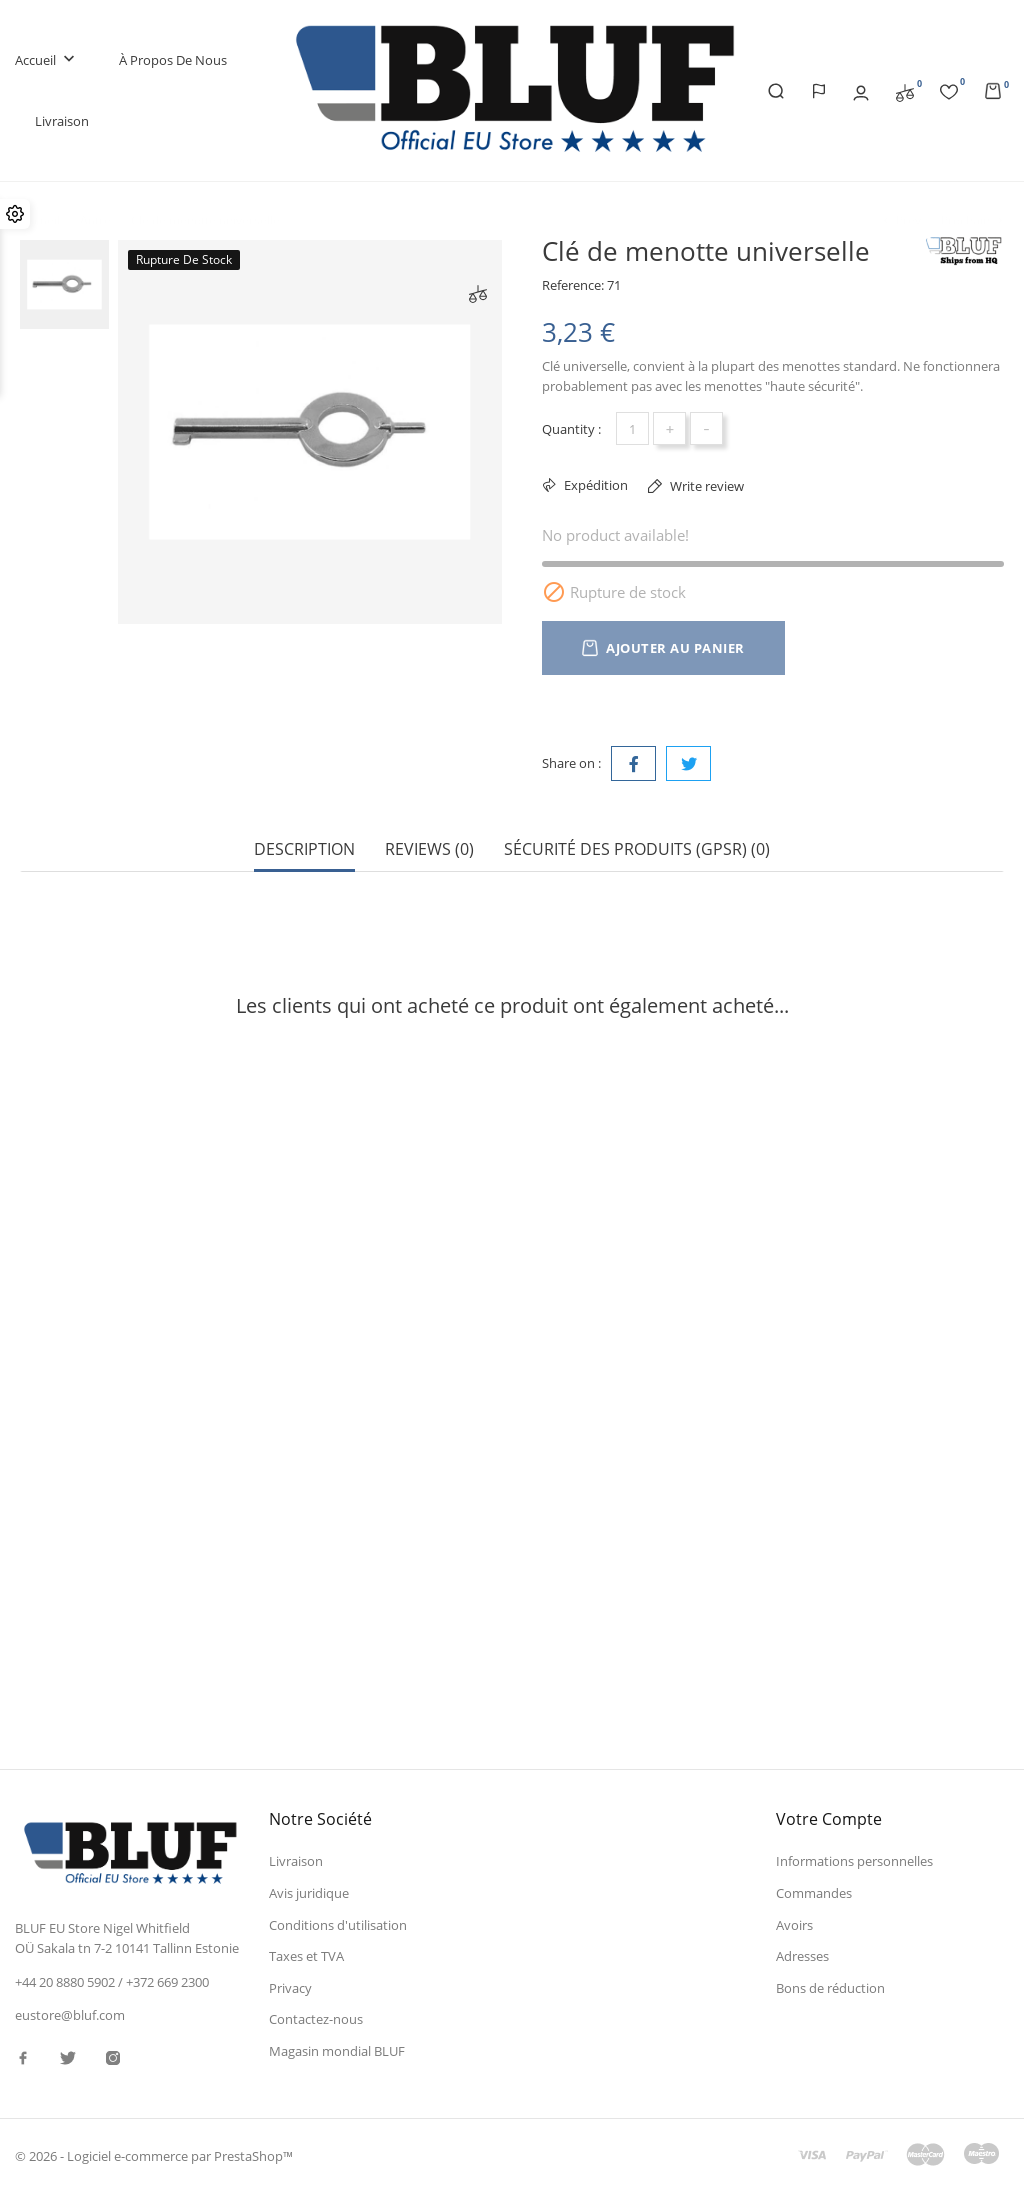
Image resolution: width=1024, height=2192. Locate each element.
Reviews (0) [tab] (429, 849)
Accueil (47, 60)
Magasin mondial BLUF (337, 2051)
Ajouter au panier (663, 648)
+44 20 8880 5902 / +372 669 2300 (112, 1982)
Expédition (594, 485)
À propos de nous (173, 60)
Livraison (62, 121)
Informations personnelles (854, 1861)
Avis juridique (309, 1893)
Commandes (814, 1893)
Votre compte (829, 1819)
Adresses (802, 1956)
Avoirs (794, 1924)
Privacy (290, 1988)
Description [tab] (304, 849)
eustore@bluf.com (70, 2014)
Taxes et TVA (306, 1956)
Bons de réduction (830, 1988)
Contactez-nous (316, 2019)
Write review (705, 486)
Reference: (573, 285)
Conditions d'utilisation (338, 1924)
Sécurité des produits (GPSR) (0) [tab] (637, 849)
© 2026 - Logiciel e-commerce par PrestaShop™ (154, 2156)
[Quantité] (632, 428)
